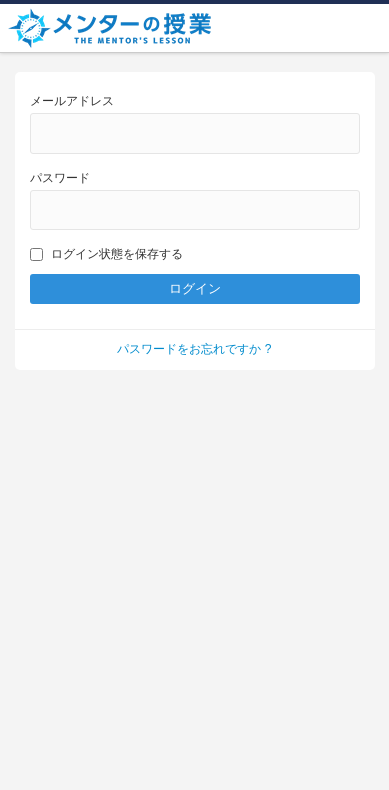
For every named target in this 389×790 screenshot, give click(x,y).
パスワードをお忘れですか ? (194, 349)
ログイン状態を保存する (106, 254)
